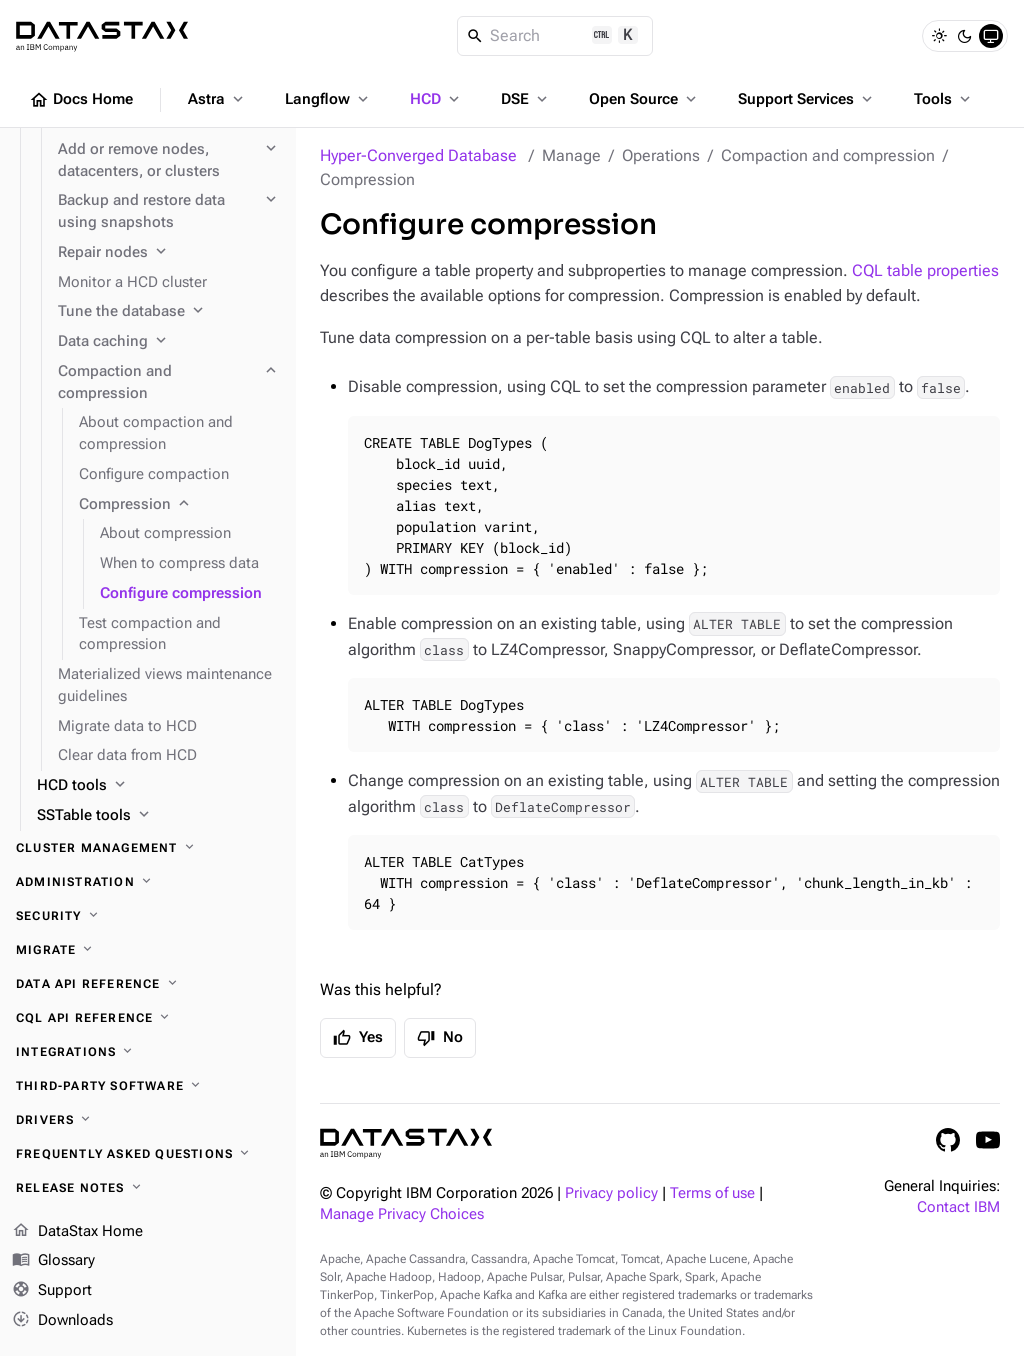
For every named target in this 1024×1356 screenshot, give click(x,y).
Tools (944, 99)
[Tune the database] (169, 312)
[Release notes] (148, 1188)
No (440, 1038)
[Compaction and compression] (169, 383)
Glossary (53, 1261)
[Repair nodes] (169, 253)
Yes (358, 1038)
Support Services (807, 99)
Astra (217, 99)
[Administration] (148, 882)
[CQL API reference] (148, 1018)
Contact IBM (958, 1207)
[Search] (555, 36)
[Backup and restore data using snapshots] (169, 212)
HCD (436, 99)
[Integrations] (148, 1052)
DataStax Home (77, 1232)
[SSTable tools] (158, 816)
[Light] (939, 36)
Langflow (328, 99)
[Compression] (179, 505)
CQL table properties (925, 270)
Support (52, 1291)
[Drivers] (148, 1120)
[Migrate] (148, 950)
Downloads (62, 1321)
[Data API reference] (148, 984)
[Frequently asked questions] (148, 1154)
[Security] (148, 916)
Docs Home (81, 100)
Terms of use (712, 1193)
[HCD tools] (158, 786)
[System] (991, 36)
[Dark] (965, 36)
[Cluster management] (148, 848)
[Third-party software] (148, 1086)
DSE (526, 99)
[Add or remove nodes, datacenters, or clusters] (169, 161)
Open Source (644, 99)
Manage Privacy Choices (402, 1214)
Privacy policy (611, 1193)
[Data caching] (169, 342)
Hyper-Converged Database (418, 155)
